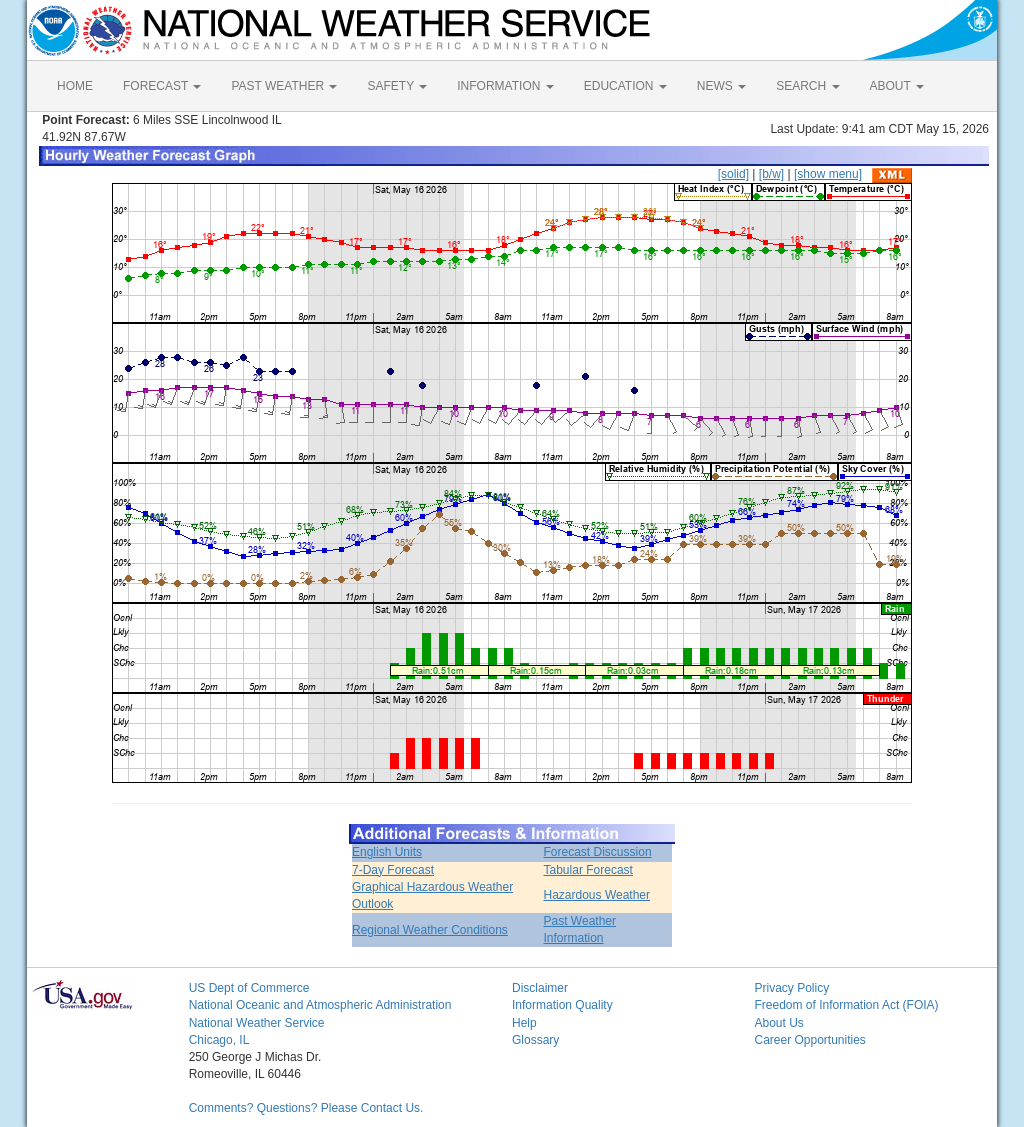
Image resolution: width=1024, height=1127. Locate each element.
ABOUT (897, 86)
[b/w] (771, 174)
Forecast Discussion (598, 852)
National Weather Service (257, 1023)
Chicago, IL (219, 1040)
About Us (778, 1023)
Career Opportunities (809, 1040)
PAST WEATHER (284, 86)
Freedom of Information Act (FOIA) (846, 1005)
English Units (387, 852)
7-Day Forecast (393, 870)
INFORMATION (505, 86)
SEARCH (807, 86)
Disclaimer (540, 988)
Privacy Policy (791, 988)
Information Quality (562, 1005)
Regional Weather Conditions (430, 930)
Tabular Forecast (588, 870)
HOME (75, 86)
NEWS (721, 86)
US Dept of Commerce (249, 988)
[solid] (733, 174)
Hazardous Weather (597, 895)
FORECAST (162, 86)
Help (524, 1023)
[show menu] (828, 174)
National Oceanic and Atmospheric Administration (320, 1005)
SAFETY (397, 86)
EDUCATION (625, 86)
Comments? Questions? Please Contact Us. (306, 1108)
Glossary (535, 1040)
